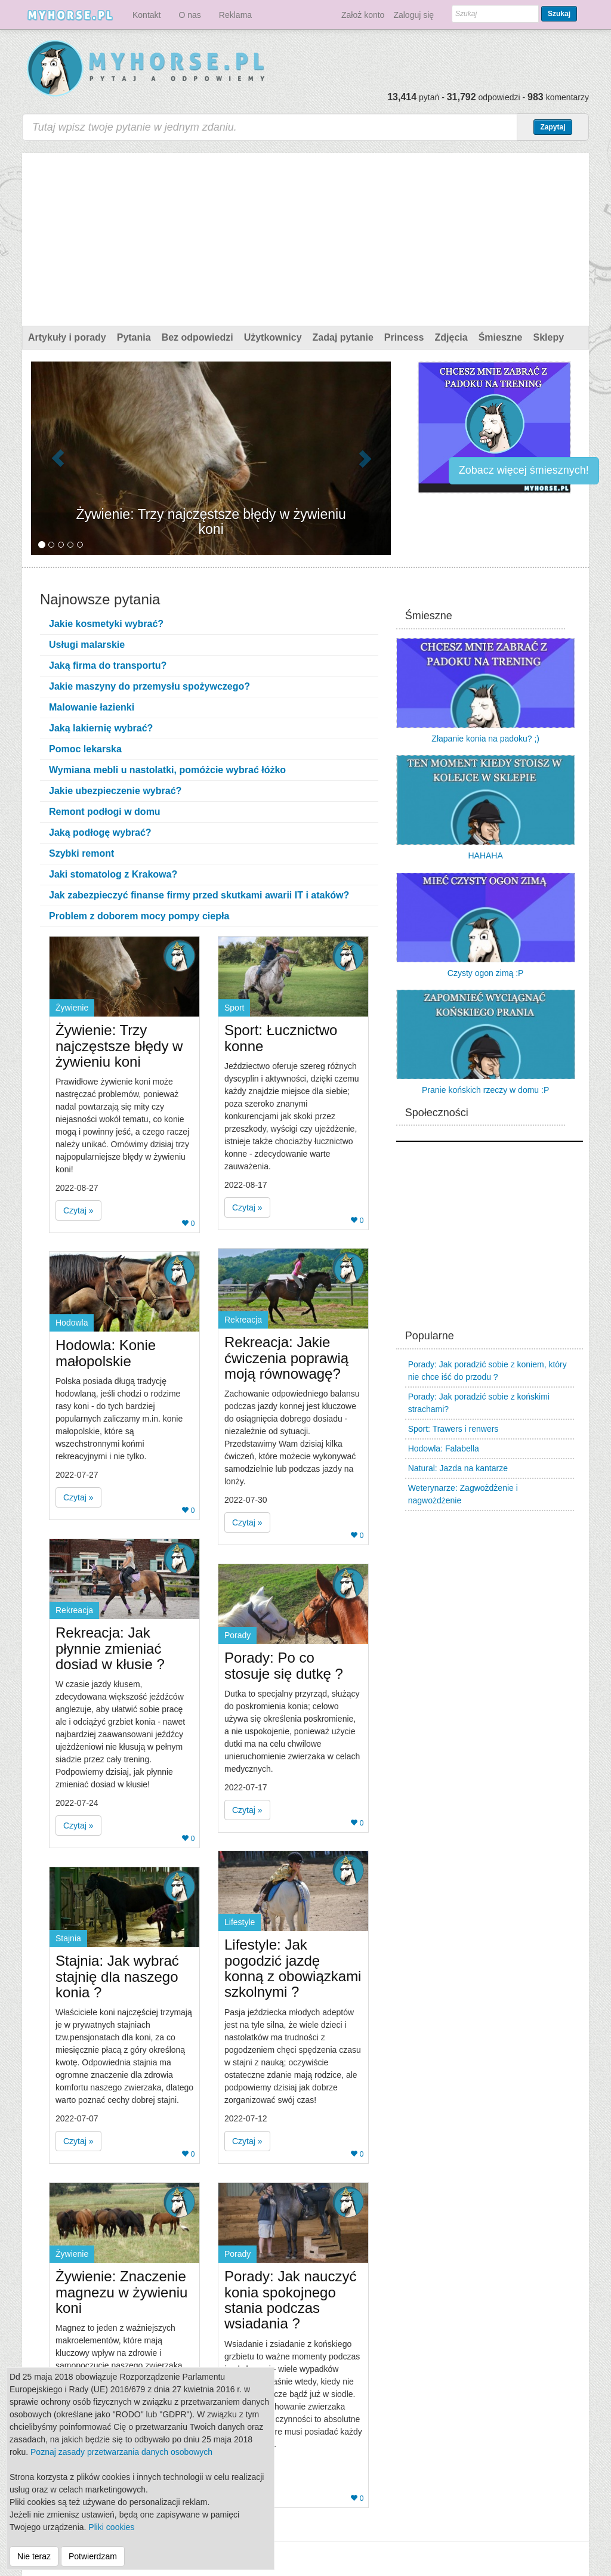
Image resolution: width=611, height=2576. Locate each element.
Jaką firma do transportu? (107, 665)
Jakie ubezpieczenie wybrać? (115, 791)
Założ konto (362, 15)
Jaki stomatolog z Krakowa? (113, 874)
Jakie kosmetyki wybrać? (106, 624)
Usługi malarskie (87, 645)
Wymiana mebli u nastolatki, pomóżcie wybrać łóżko (167, 770)
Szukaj (559, 14)
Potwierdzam (93, 2556)
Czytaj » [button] (78, 1210)
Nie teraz (34, 2556)
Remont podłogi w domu (105, 812)
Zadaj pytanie (343, 337)
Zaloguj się (413, 15)
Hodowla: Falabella (443, 1448)
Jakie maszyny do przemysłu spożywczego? (149, 686)
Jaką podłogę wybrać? (100, 832)
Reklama (235, 15)
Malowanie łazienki (91, 707)
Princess (404, 337)
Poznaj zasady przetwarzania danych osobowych (121, 2452)
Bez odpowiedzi (197, 337)
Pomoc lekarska (85, 749)
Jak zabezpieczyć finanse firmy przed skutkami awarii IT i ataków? (199, 895)
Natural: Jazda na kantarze (458, 1468)
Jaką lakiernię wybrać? (101, 728)
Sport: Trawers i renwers (453, 1429)
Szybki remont (81, 853)
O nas (189, 15)
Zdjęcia (451, 337)
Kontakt (146, 15)
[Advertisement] (305, 236)
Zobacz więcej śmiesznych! (524, 470)
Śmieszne (501, 337)
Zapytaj (552, 127)
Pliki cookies (111, 2527)
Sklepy (548, 337)
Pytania (134, 337)
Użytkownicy (273, 337)
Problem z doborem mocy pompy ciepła (139, 916)
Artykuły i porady (67, 337)
